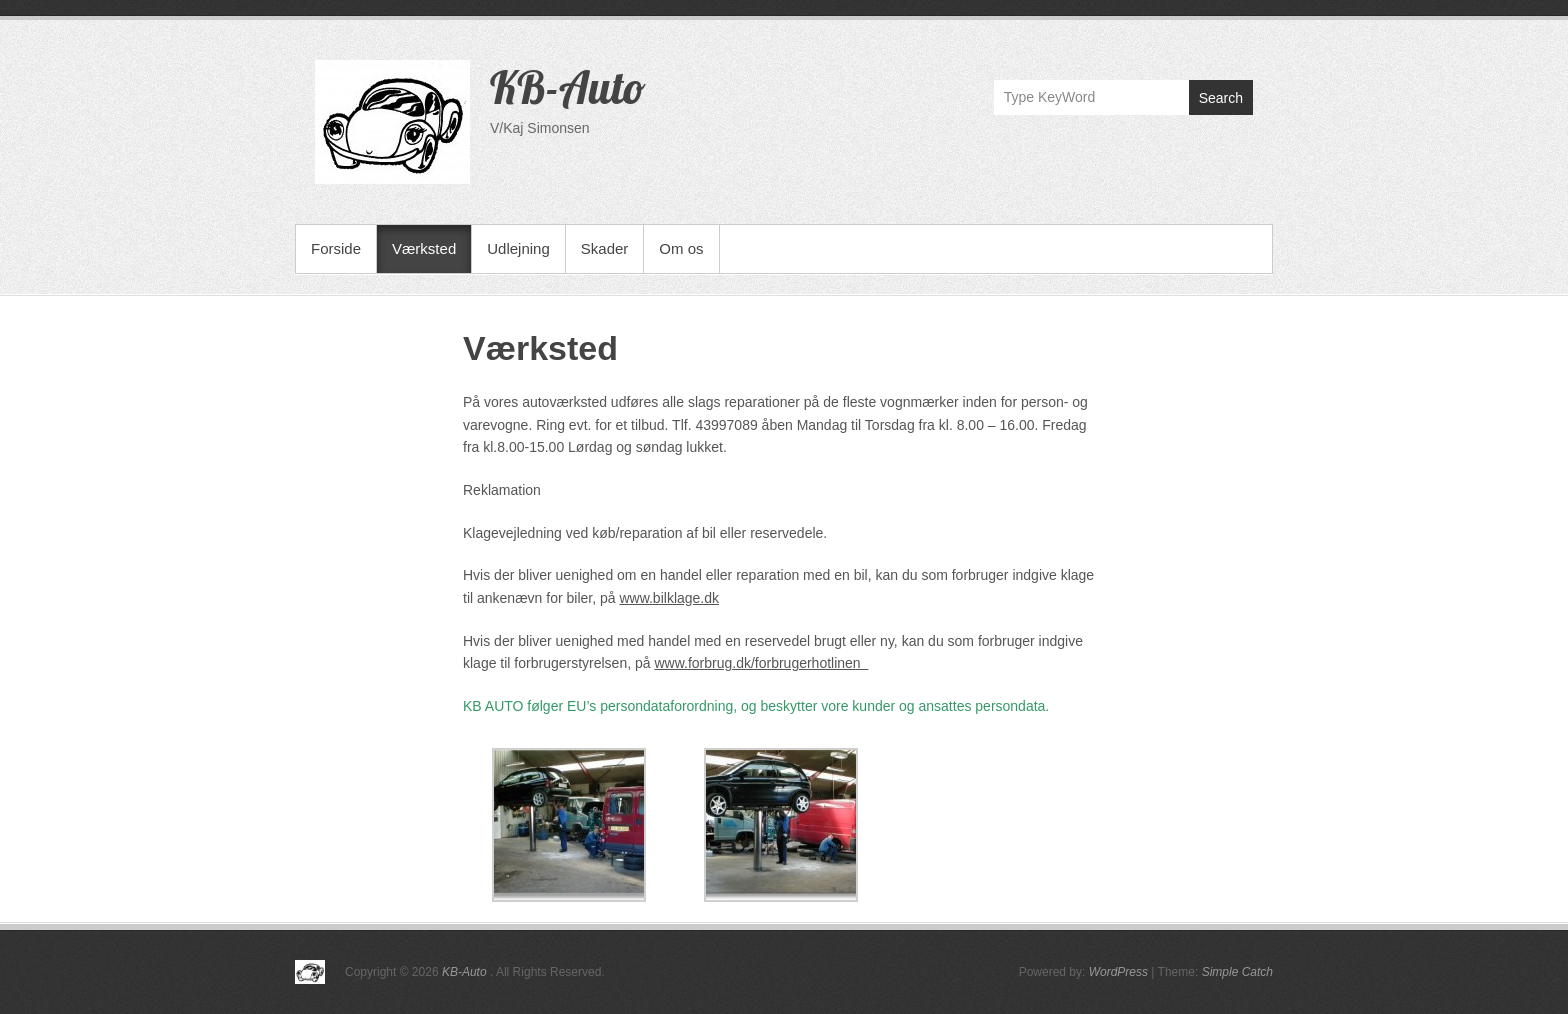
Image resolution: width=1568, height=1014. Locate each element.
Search (1221, 98)
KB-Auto (568, 87)
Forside (336, 248)
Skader (605, 248)
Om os (681, 248)
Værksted (424, 248)
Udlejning (518, 248)
